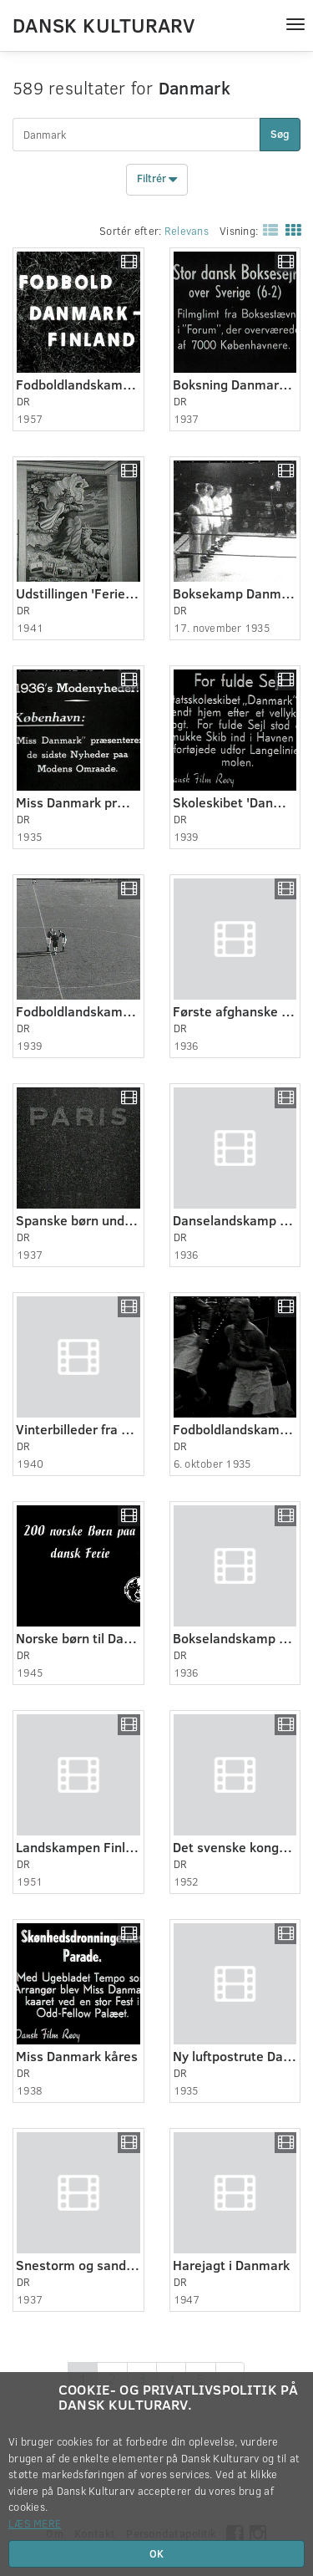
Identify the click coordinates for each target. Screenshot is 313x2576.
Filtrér (157, 180)
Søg (280, 133)
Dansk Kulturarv (103, 24)
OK (156, 2553)
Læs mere (34, 2523)
